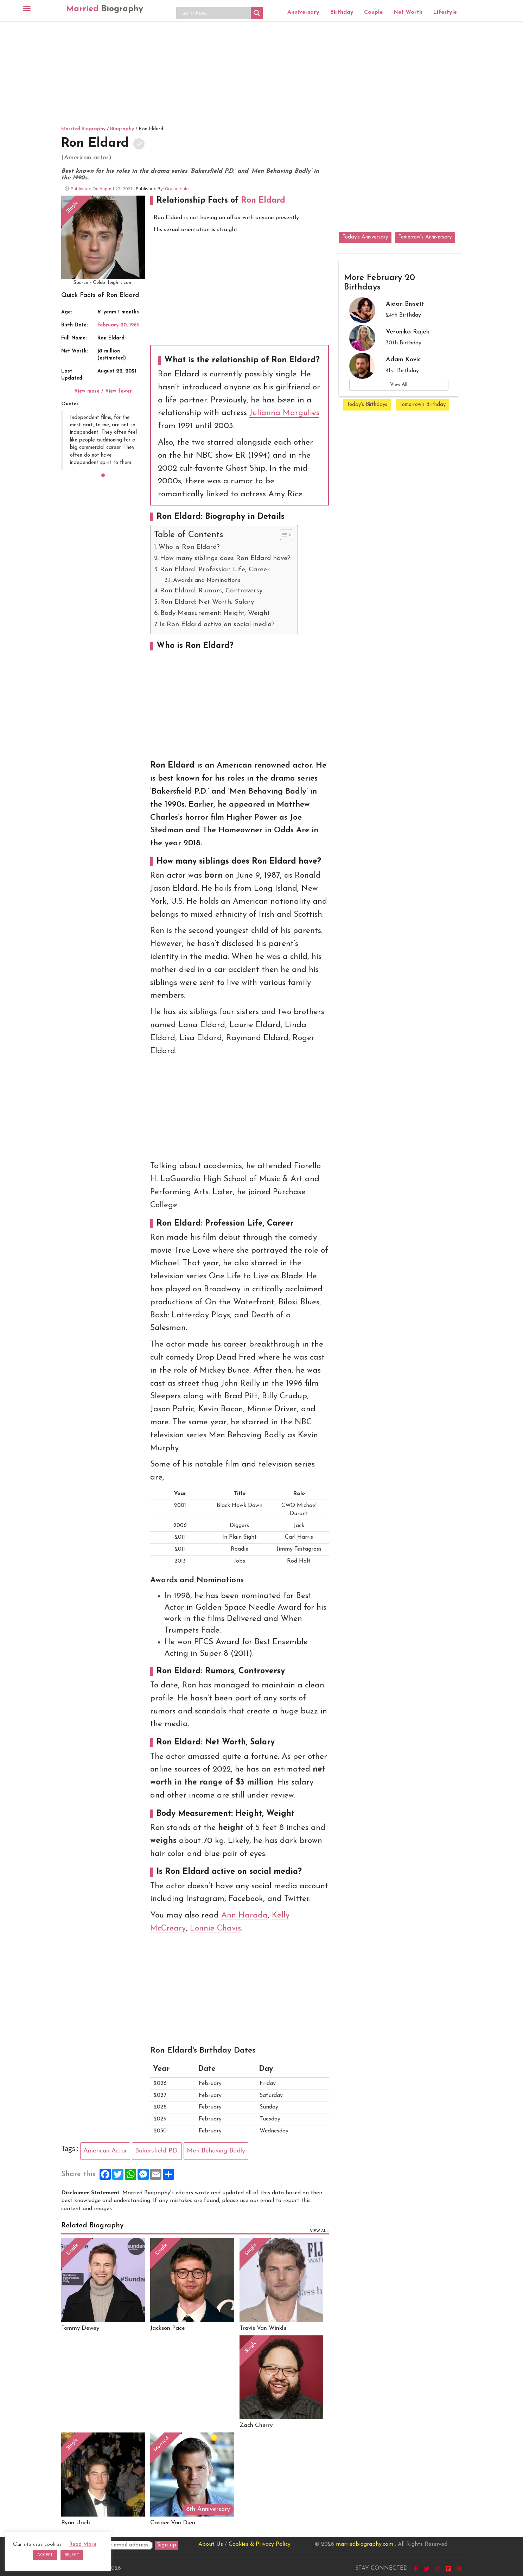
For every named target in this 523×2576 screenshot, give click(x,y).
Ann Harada (244, 1916)
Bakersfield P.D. (157, 2151)
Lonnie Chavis (215, 1929)
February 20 (112, 325)
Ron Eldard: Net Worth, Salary (207, 602)
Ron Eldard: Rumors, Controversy (211, 590)
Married (104, 9)
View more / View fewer (103, 391)
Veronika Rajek (407, 332)
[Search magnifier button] (257, 13)
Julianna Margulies (284, 413)
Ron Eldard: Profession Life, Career (215, 569)
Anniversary (303, 12)
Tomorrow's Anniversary (425, 237)
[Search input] (215, 13)
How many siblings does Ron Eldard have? (225, 558)
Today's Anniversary (365, 237)
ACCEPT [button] (45, 2555)
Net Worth (407, 12)
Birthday (341, 12)
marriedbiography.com (364, 2544)
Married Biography (83, 129)
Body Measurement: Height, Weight (215, 613)
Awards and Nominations (206, 580)
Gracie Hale (177, 188)
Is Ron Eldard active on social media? (217, 624)
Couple (373, 12)
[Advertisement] (261, 72)
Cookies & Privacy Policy (260, 2544)
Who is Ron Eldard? (189, 547)
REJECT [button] (72, 2555)
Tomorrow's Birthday (423, 404)
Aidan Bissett (405, 304)
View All (398, 384)
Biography (122, 129)
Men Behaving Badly (216, 2151)
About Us (210, 2544)
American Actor (105, 2151)
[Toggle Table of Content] (283, 535)
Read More (82, 2544)
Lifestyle (445, 12)
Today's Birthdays (367, 404)
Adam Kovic (403, 359)
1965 (134, 325)
